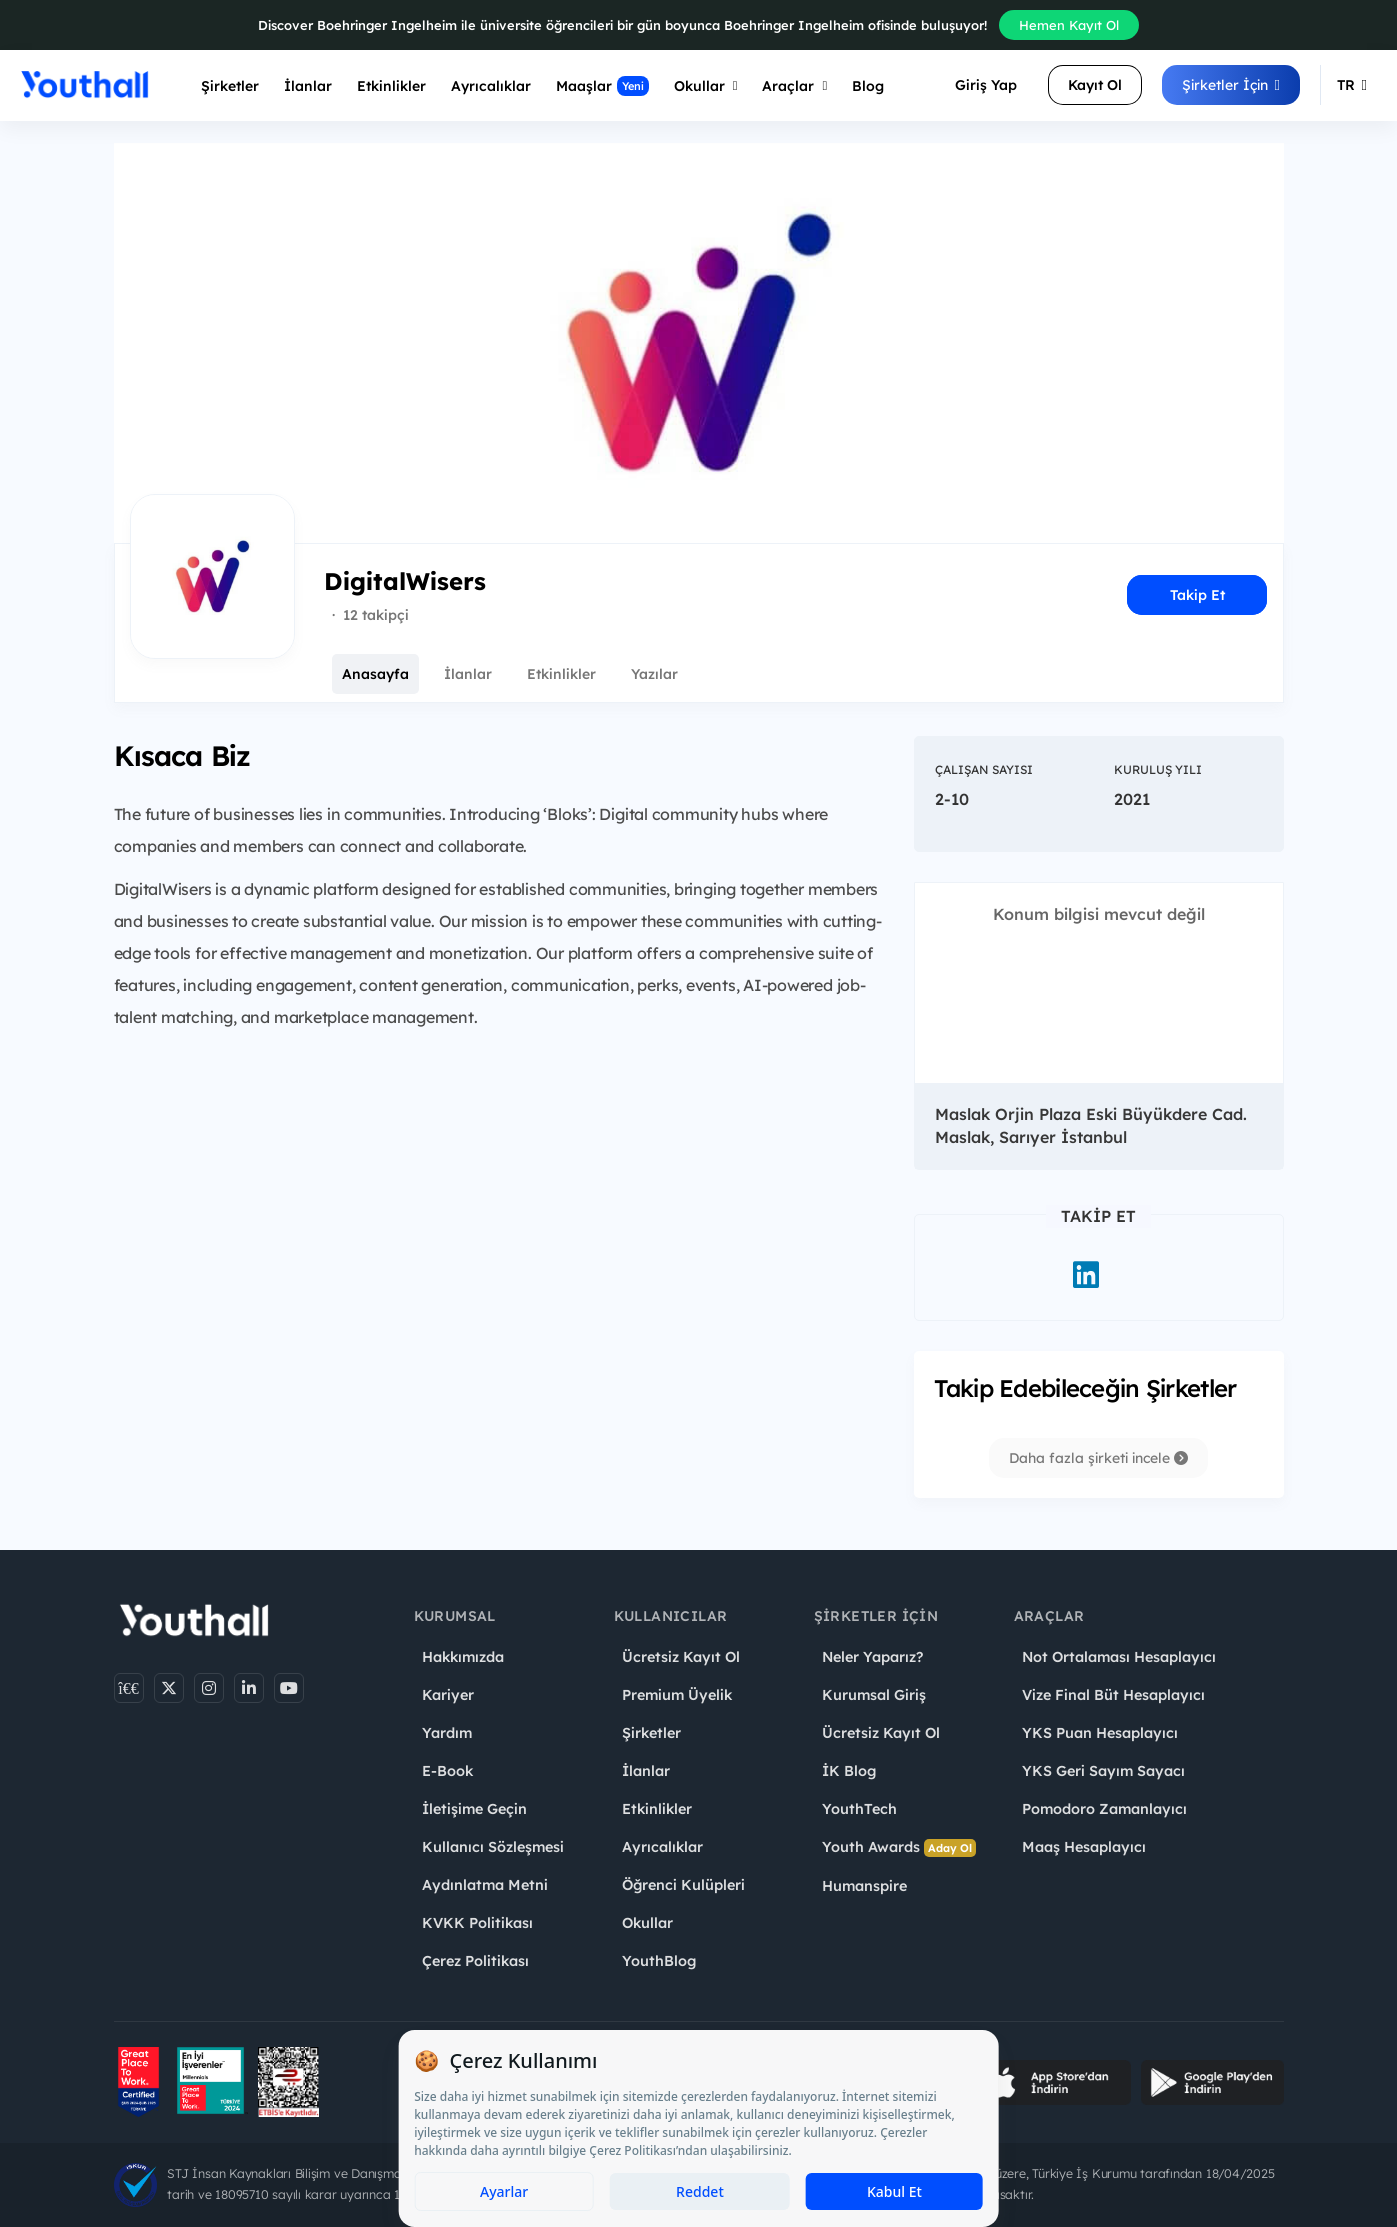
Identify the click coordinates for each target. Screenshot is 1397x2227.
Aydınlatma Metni (485, 1885)
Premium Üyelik (677, 1695)
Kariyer (448, 1695)
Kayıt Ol (1095, 85)
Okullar (706, 86)
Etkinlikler (391, 86)
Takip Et (1197, 595)
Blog (868, 86)
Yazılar (654, 674)
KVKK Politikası (477, 1923)
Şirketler (230, 86)
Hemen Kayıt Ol (1069, 25)
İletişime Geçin (474, 1809)
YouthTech (859, 1809)
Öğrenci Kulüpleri (683, 1885)
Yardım (447, 1733)
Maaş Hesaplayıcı (1084, 1847)
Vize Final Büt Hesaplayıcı (1113, 1695)
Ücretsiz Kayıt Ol (681, 1657)
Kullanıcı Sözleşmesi (493, 1847)
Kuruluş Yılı (1158, 769)
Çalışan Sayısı (984, 769)
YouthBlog (659, 1961)
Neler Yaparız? (872, 1657)
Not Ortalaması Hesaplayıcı (1119, 1657)
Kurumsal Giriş (874, 1695)
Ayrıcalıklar (662, 1847)
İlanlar (308, 86)
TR (1352, 85)
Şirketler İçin (1231, 85)
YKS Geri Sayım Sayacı (1103, 1771)
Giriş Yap (986, 85)
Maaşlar (602, 86)
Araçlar (794, 86)
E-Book (447, 1771)
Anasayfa (375, 674)
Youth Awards (899, 1847)
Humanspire (864, 1886)
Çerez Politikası (475, 1961)
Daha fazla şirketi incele (1098, 1458)
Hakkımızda (463, 1657)
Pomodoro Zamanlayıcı (1104, 1809)
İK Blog (849, 1771)
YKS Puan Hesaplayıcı (1100, 1733)
